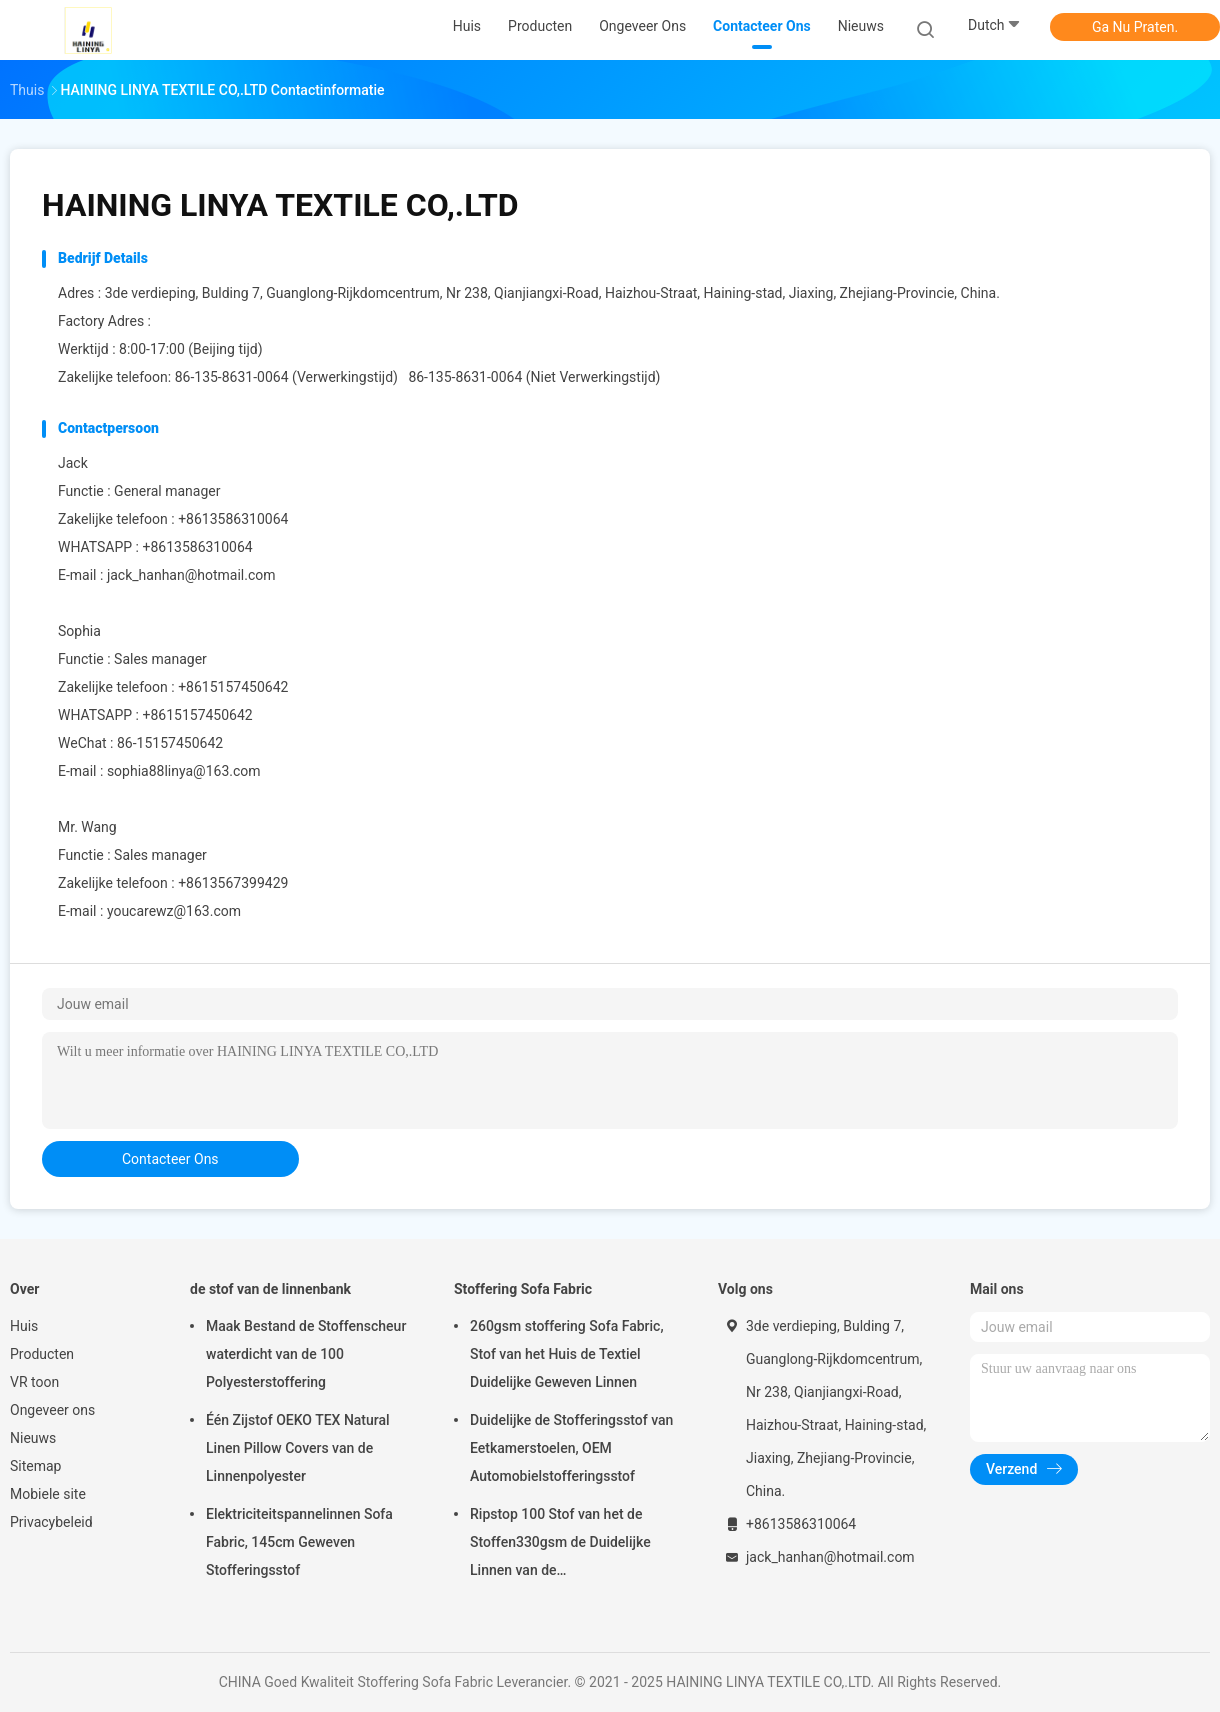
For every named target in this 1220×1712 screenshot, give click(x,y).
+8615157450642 (197, 715)
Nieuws (33, 1438)
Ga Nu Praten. (1135, 27)
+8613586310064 (197, 547)
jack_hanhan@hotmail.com (191, 575)
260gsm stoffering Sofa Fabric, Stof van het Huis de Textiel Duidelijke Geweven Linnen (567, 1354)
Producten (42, 1354)
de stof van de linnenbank (270, 1289)
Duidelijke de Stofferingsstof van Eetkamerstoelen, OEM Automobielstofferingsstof (571, 1448)
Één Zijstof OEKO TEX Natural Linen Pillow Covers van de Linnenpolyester (298, 1448)
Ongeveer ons (52, 1410)
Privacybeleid (51, 1522)
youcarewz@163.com (174, 911)
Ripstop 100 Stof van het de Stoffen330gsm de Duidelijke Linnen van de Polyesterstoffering (560, 1545)
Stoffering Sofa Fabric (523, 1289)
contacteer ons (170, 1159)
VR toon (34, 1382)
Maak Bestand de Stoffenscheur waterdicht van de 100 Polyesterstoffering (306, 1354)
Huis (24, 1326)
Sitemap (35, 1466)
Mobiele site (48, 1494)
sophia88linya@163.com (184, 771)
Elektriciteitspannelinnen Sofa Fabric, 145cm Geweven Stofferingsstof (299, 1542)
